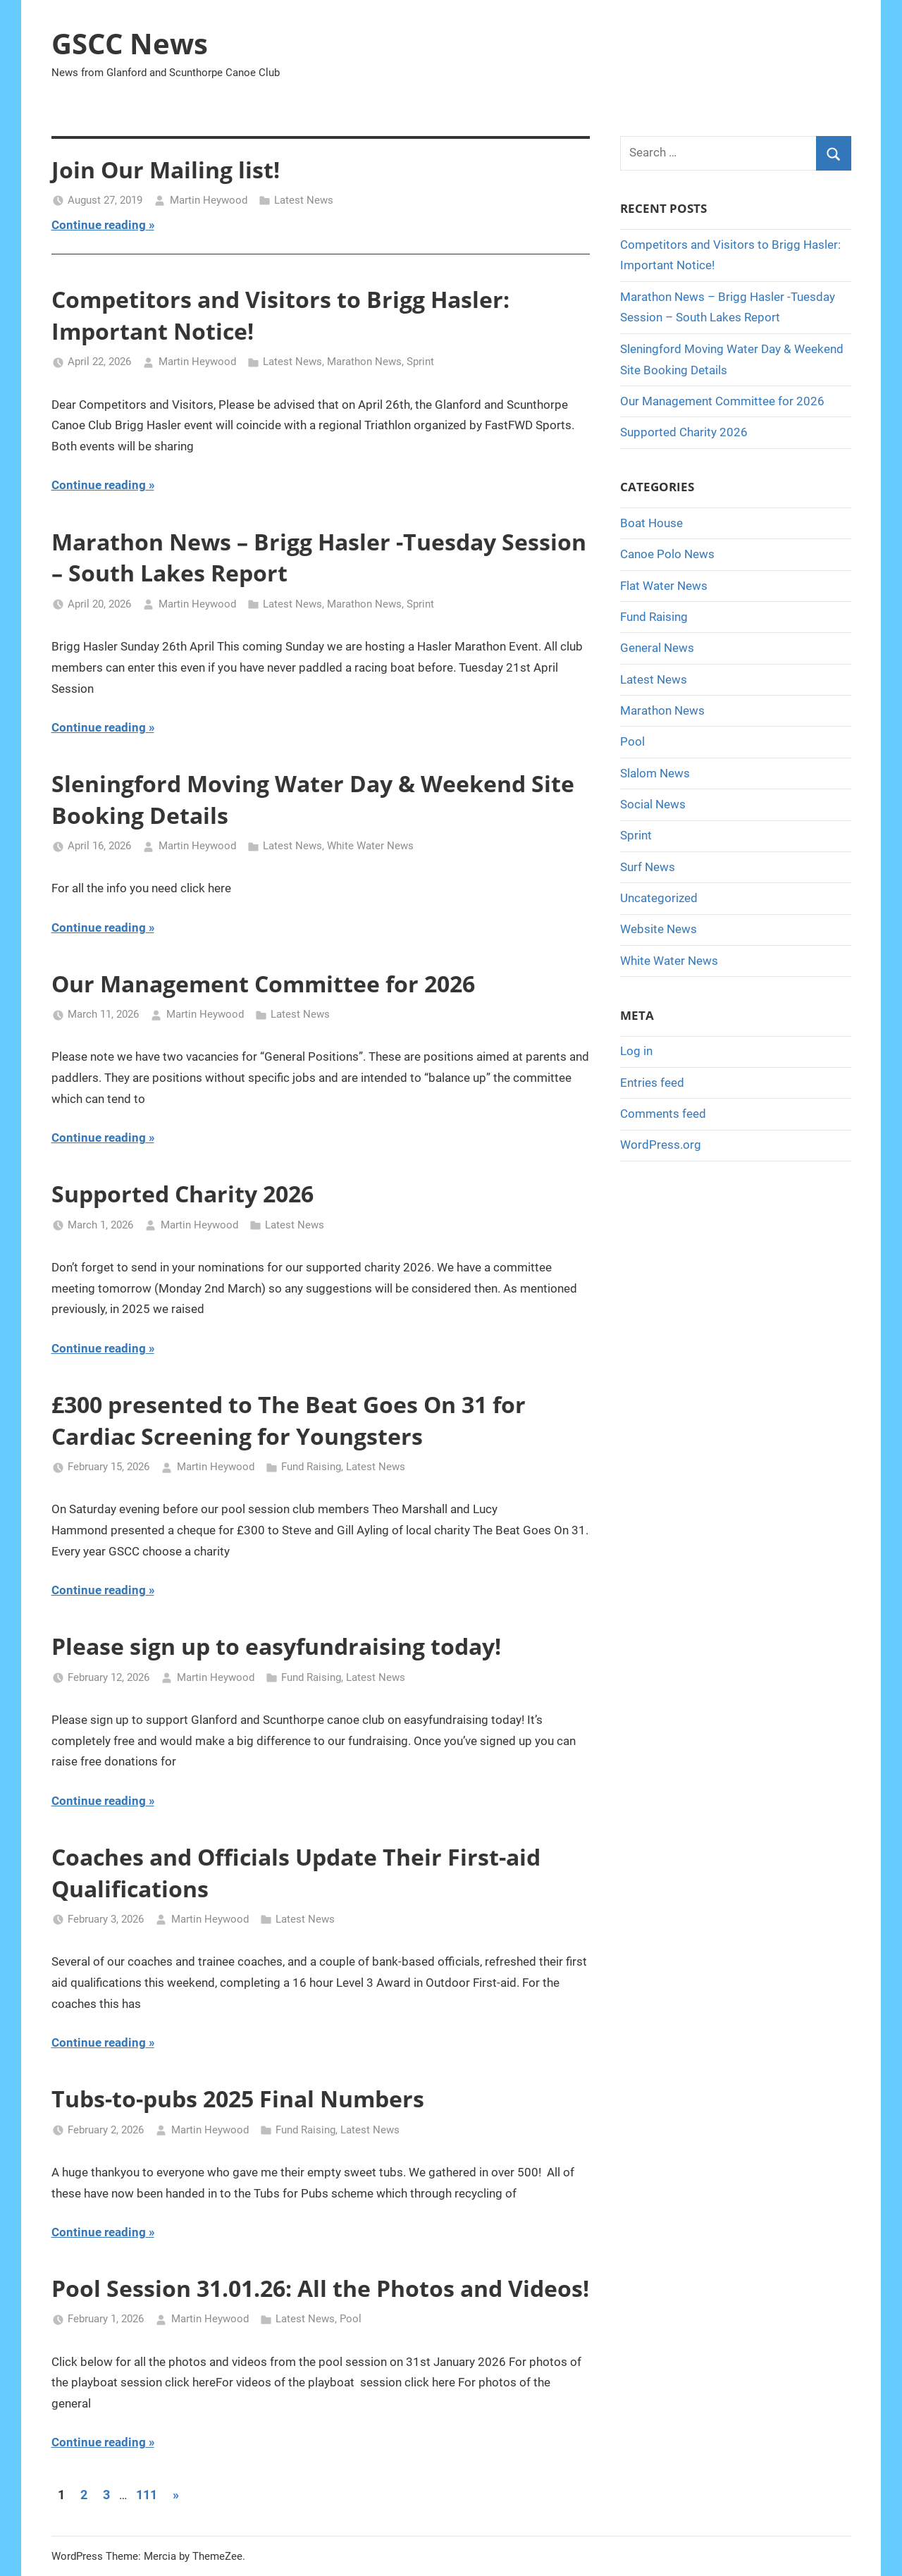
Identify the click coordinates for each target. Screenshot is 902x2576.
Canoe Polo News (667, 554)
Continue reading (98, 225)
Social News (653, 804)
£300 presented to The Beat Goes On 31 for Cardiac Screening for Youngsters (288, 1420)
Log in (636, 1051)
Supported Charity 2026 (182, 1193)
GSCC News (129, 43)
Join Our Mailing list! (165, 169)
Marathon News (364, 361)
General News (657, 648)
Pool (351, 2318)
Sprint (420, 361)
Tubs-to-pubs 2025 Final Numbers (237, 2098)
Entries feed (652, 1083)
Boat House (651, 523)
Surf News (647, 867)
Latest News (303, 200)
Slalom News (655, 773)
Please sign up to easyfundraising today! (276, 1646)
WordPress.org (660, 1145)
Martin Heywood (208, 200)
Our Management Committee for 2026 (263, 983)
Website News (658, 929)
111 (146, 2494)
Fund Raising (311, 1466)
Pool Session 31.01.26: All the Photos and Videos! (320, 2288)
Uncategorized (659, 898)
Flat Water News (664, 586)
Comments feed (663, 1114)
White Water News (370, 845)
